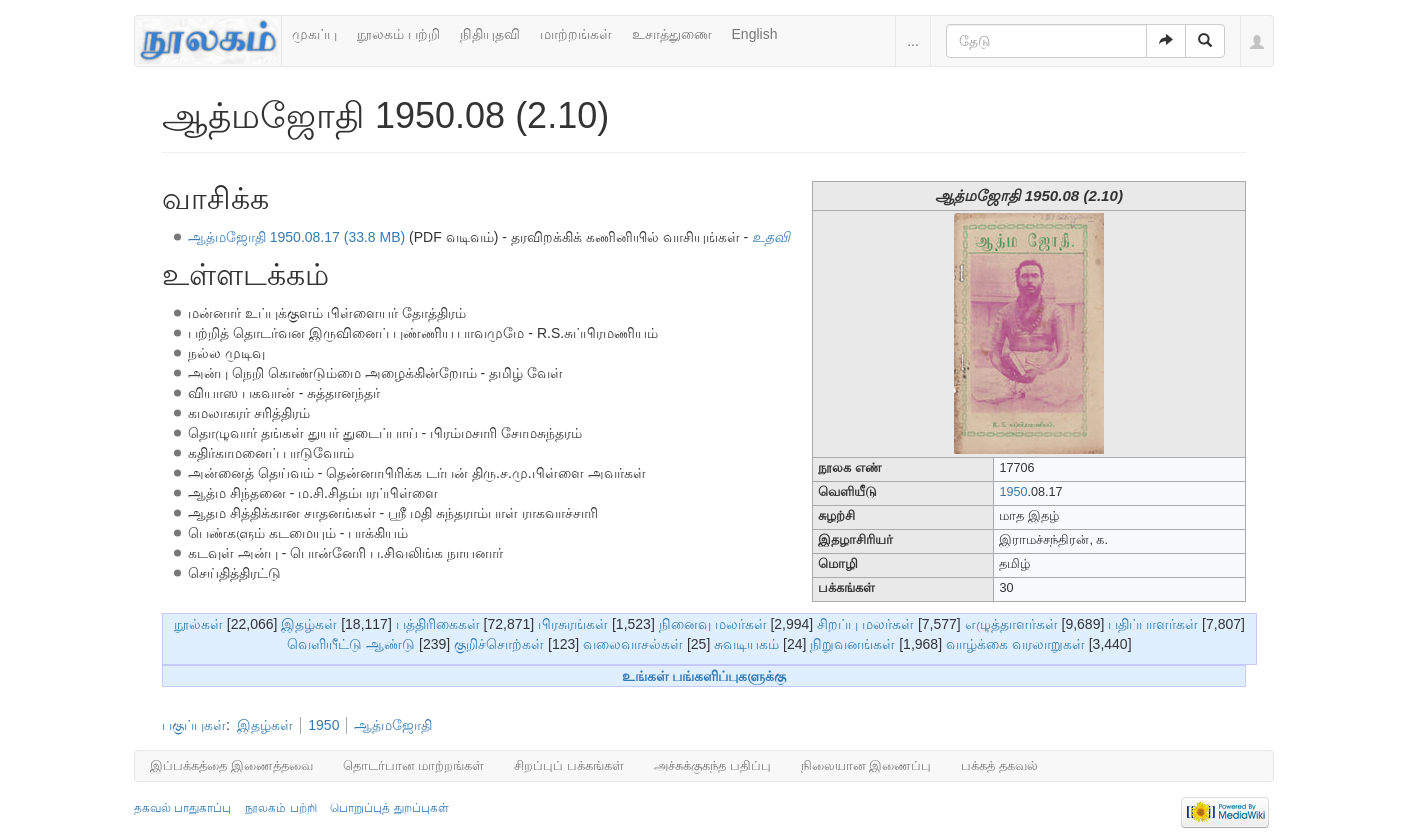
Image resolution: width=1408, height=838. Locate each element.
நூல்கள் (198, 624)
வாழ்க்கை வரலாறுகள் (1015, 644)
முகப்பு (314, 34)
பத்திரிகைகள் (438, 624)
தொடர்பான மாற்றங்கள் (414, 765)
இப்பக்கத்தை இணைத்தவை (231, 765)
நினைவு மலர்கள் (713, 624)
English (755, 34)
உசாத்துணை (672, 34)
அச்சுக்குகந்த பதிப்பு (712, 765)
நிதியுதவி (490, 34)
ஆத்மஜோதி (393, 725)
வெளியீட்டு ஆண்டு (351, 644)
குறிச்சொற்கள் (499, 644)
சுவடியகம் (746, 644)
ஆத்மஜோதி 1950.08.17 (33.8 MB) (296, 237)
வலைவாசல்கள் (633, 644)
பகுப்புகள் (194, 725)
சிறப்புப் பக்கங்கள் (569, 765)
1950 (1013, 492)
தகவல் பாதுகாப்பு (182, 808)
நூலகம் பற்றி (398, 34)
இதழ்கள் (309, 624)
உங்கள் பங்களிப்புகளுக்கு (704, 676)
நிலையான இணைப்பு (866, 765)
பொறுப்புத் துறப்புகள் (389, 808)
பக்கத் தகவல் (999, 765)
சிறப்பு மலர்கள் (865, 624)
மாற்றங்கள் (576, 34)
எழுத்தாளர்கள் (1011, 624)
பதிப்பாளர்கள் (1153, 624)
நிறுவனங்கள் (852, 644)
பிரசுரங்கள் (573, 624)
